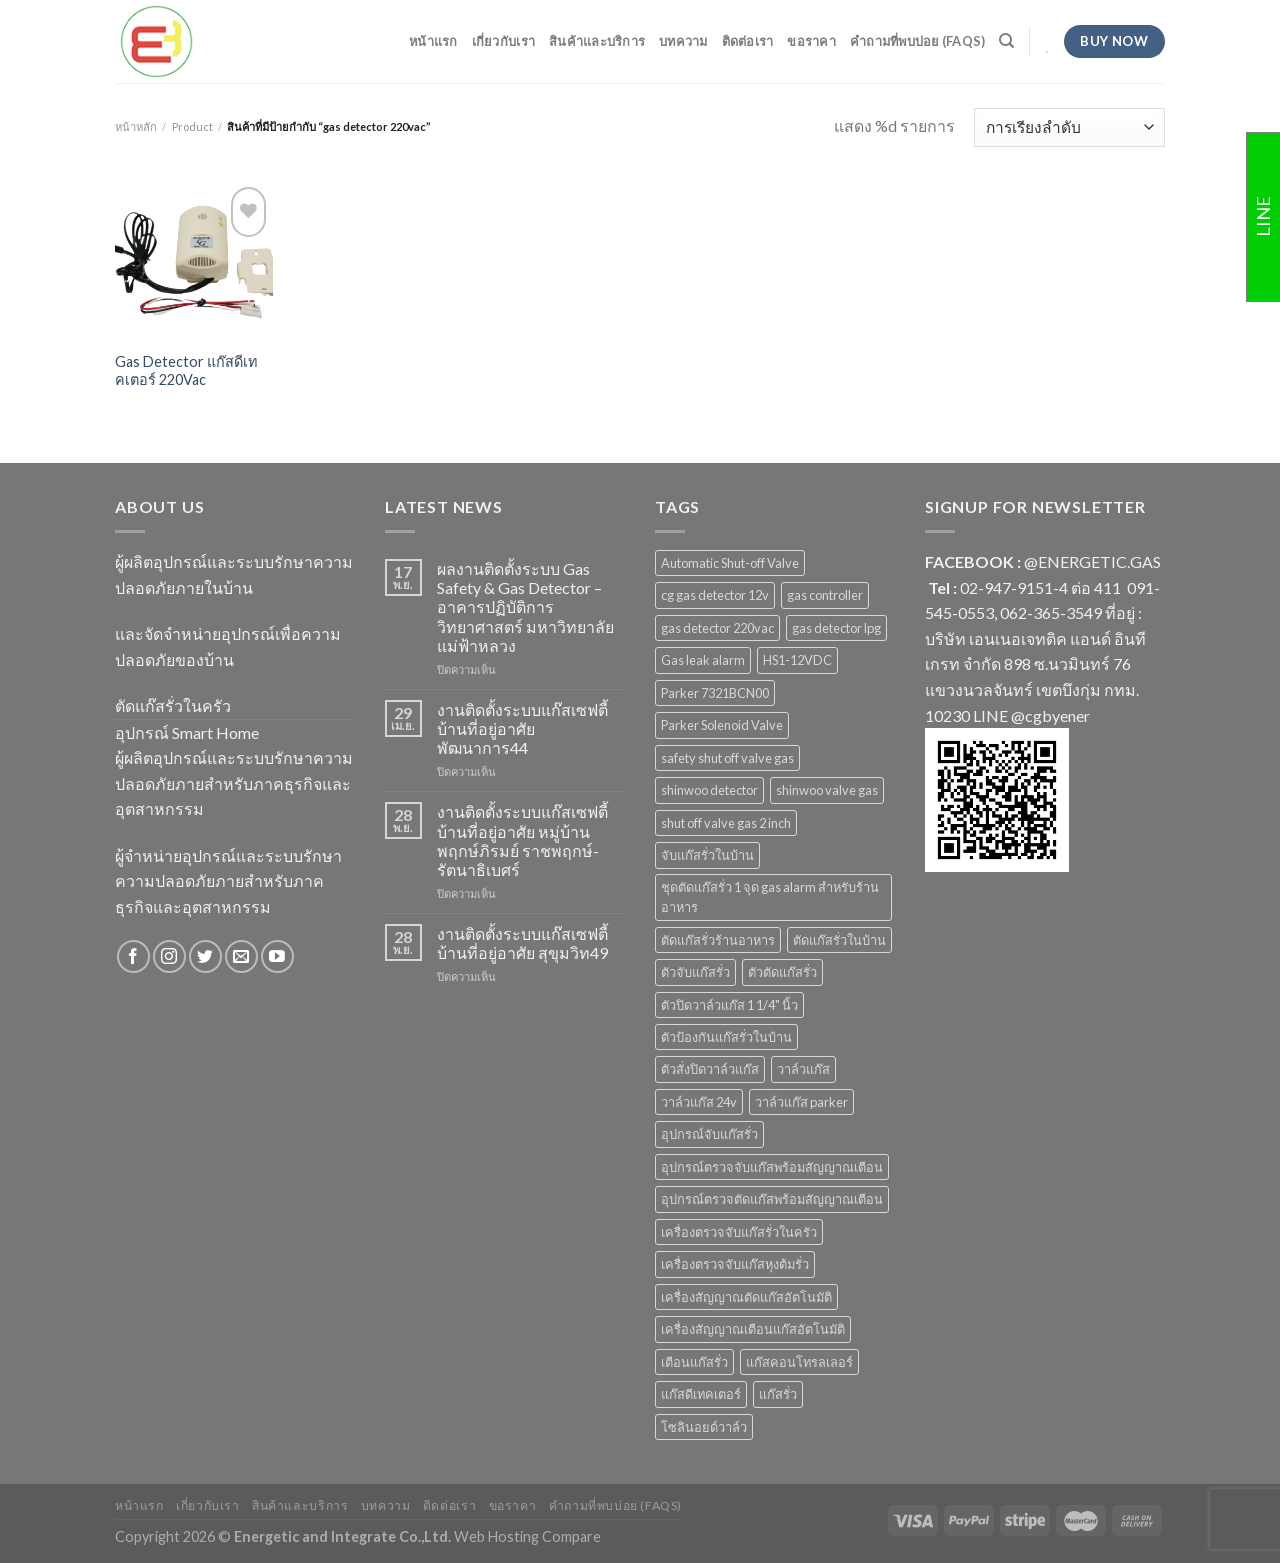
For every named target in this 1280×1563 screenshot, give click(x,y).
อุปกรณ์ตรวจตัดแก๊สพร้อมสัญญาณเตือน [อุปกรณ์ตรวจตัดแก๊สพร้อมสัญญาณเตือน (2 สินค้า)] (772, 1199)
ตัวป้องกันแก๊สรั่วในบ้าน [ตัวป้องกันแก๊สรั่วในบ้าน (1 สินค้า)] (726, 1037)
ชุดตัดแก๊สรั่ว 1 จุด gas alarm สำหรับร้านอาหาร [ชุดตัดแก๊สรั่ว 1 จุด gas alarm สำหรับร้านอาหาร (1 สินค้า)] (770, 897)
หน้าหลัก (136, 126)
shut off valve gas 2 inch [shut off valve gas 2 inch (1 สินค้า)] (726, 823)
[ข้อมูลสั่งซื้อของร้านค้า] (1069, 127)
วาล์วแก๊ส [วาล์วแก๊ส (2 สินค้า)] (803, 1069)
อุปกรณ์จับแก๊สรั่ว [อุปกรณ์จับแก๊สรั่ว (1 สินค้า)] (709, 1134)
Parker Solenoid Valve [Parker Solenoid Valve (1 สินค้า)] (722, 725)
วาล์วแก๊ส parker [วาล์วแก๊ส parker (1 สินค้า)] (801, 1102)
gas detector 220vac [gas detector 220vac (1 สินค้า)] (717, 628)
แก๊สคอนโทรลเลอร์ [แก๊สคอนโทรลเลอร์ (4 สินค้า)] (799, 1362)
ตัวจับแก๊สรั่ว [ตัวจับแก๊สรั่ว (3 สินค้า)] (695, 972)
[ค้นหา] (1006, 41)
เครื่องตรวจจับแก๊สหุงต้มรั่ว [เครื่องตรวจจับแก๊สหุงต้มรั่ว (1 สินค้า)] (735, 1264)
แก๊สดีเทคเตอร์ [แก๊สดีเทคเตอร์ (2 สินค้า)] (701, 1394)
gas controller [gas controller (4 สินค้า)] (825, 595)
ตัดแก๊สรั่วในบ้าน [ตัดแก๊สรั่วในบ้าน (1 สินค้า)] (839, 940)
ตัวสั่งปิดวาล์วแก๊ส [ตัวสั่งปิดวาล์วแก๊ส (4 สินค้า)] (710, 1069)
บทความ (683, 41)
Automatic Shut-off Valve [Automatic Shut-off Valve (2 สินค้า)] (730, 563)
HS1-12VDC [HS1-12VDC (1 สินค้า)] (797, 660)
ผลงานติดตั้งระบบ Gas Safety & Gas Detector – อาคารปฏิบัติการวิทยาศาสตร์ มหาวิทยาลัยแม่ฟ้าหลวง (525, 607)
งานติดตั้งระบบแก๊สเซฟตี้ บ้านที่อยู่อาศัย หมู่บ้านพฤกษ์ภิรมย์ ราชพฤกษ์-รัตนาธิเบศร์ (522, 840)
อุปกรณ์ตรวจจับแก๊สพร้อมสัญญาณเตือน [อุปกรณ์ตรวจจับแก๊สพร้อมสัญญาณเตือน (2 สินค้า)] (772, 1167)
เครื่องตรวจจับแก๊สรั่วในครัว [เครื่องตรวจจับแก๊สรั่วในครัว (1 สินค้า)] (739, 1232)
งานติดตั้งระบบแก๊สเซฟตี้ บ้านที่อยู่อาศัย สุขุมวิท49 (522, 943)
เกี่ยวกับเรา (503, 41)
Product (192, 126)
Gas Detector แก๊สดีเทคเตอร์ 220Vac (186, 371)
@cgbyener (1050, 715)
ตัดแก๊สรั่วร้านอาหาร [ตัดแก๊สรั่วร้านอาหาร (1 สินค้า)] (718, 940)
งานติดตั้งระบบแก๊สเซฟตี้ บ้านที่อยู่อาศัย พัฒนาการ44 (522, 728)
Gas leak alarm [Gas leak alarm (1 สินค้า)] (703, 660)
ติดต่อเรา (748, 41)
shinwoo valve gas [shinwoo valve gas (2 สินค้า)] (827, 790)
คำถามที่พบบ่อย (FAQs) (917, 41)
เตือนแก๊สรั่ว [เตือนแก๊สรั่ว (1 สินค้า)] (694, 1362)
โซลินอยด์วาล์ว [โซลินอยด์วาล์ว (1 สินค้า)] (704, 1427)
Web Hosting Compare (527, 1536)
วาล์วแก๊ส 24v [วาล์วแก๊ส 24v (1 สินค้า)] (699, 1102)
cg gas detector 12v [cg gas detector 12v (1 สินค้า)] (715, 595)
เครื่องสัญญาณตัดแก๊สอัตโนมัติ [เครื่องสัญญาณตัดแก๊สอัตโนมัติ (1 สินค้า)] (746, 1297)
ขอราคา (811, 41)
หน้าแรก (433, 41)
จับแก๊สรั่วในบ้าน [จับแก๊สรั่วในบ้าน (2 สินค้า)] (707, 855)
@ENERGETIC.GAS (1092, 561)
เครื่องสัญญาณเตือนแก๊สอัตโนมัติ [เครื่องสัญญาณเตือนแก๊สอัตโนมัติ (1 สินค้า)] (753, 1329)
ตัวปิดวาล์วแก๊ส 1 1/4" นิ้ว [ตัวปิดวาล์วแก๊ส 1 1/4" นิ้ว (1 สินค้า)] (729, 1005)
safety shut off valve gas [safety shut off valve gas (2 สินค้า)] (727, 758)
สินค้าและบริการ (597, 41)
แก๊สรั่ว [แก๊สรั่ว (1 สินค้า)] (778, 1394)
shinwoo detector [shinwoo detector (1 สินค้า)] (709, 790)
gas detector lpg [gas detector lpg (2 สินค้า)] (836, 628)
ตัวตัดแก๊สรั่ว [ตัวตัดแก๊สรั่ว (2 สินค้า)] (782, 972)
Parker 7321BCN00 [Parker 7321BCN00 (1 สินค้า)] (715, 693)
